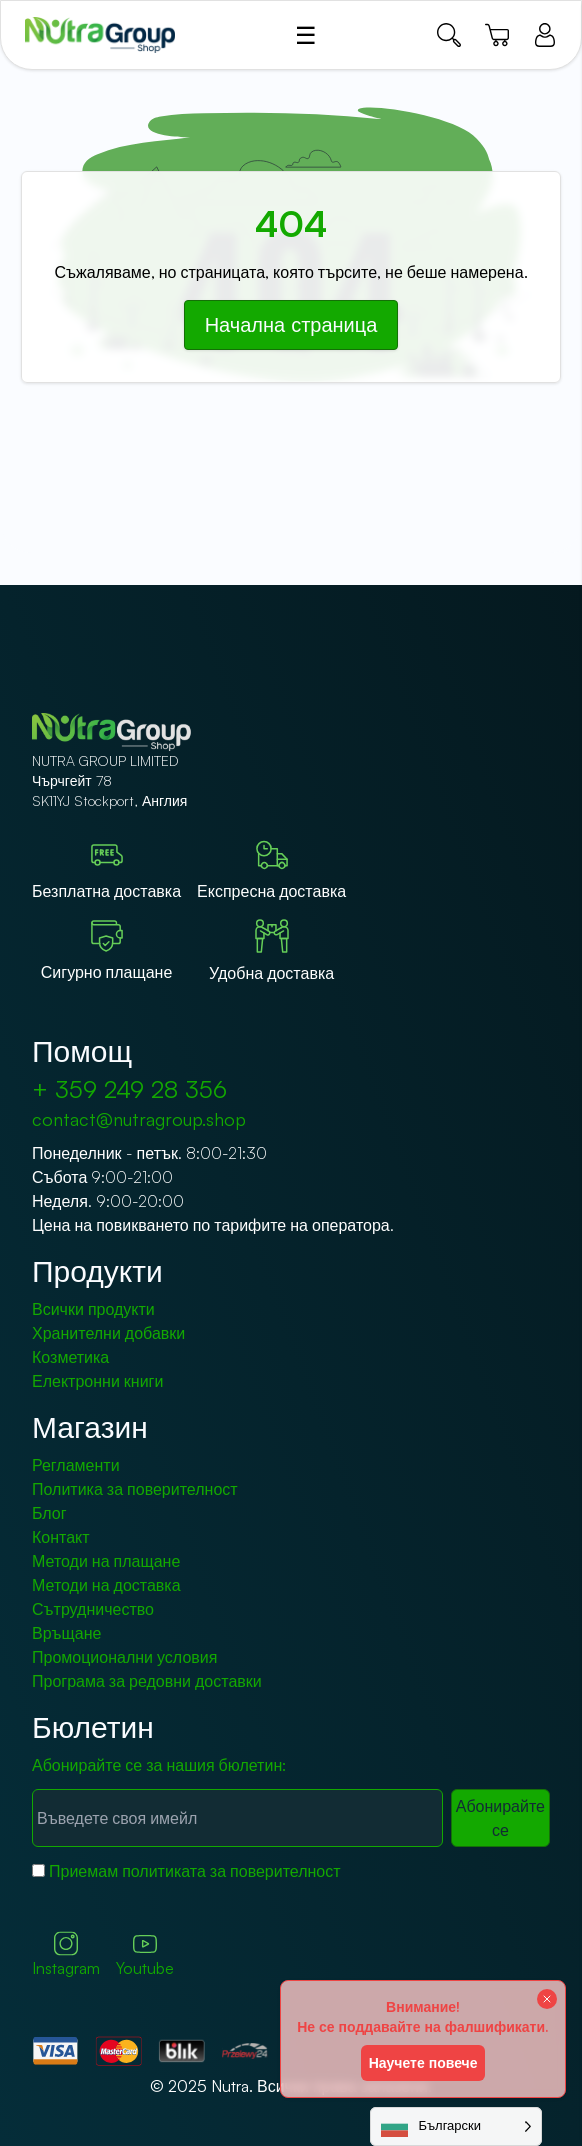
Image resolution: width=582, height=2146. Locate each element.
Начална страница (291, 324)
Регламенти (76, 1465)
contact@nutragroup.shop (139, 1119)
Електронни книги (97, 1381)
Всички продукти (93, 1309)
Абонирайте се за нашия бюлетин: (159, 1765)
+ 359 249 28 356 (129, 1089)
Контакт (61, 1537)
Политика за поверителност (135, 1489)
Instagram (66, 1954)
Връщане (66, 1633)
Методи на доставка (106, 1585)
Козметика (70, 1357)
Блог (49, 1513)
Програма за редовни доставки (147, 1681)
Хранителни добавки (108, 1333)
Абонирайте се (500, 1818)
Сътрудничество (93, 1609)
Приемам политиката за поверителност (195, 1871)
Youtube (145, 1955)
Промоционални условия (124, 1657)
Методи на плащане (106, 1561)
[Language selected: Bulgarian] (456, 2126)
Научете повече (423, 2062)
